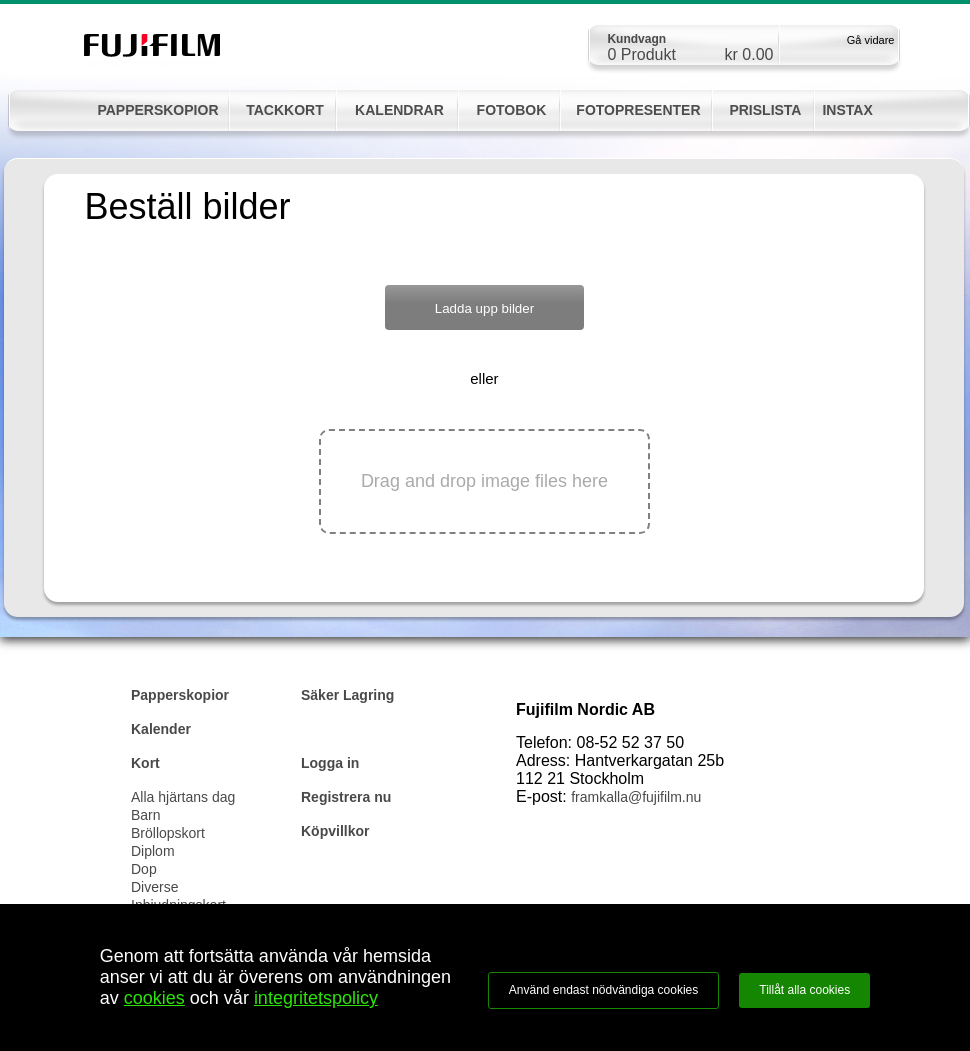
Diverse (154, 887)
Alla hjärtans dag (183, 797)
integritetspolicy (316, 998)
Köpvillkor (335, 831)
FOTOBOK (512, 110)
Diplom (153, 851)
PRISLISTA (765, 110)
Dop (144, 869)
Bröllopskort (168, 833)
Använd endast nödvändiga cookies (603, 990)
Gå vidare (871, 40)
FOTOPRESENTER (638, 110)
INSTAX (847, 110)
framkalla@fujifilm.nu (636, 797)
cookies (154, 998)
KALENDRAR (399, 110)
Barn (146, 815)
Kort (145, 763)
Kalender (161, 729)
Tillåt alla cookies (804, 990)
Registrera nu (346, 797)
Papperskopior (180, 695)
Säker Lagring (347, 695)
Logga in (330, 763)
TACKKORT (285, 110)
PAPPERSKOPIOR (157, 110)
